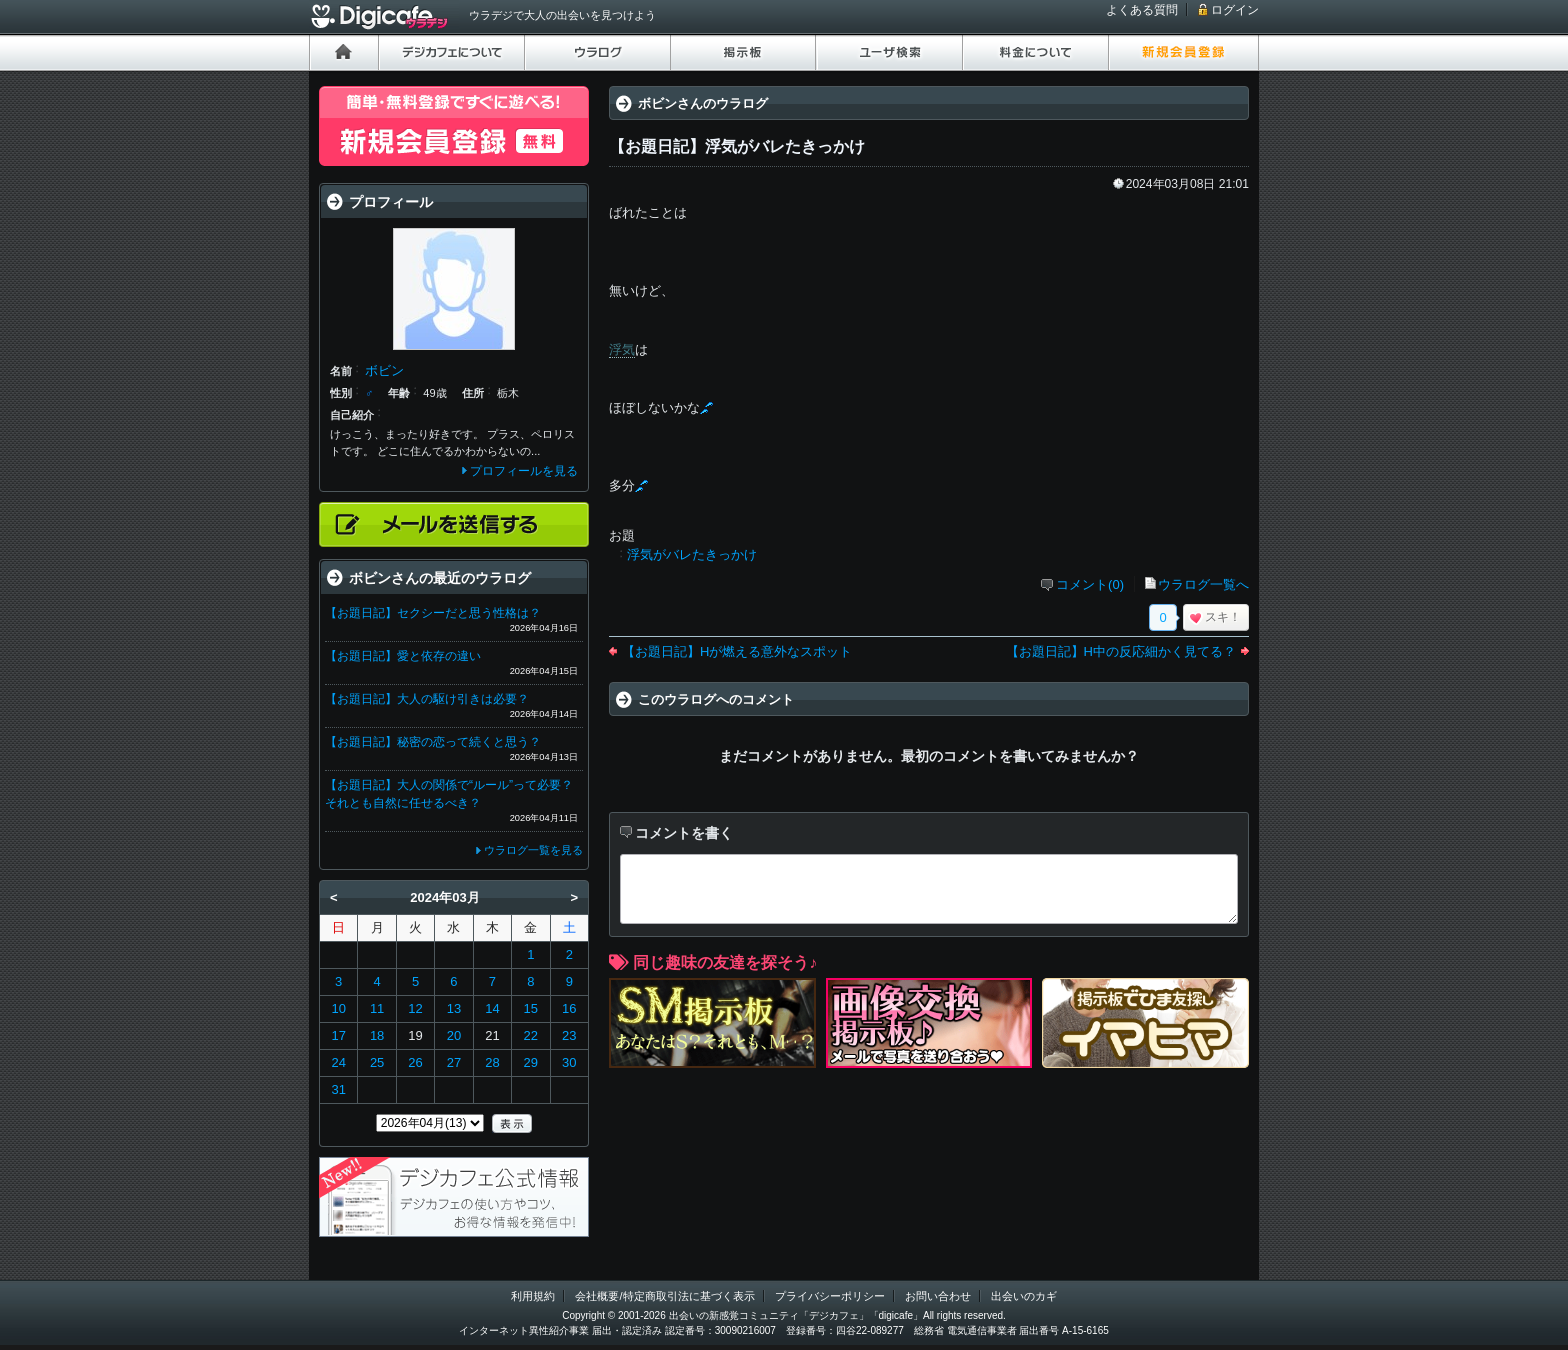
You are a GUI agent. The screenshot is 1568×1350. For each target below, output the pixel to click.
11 (377, 1008)
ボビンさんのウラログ (703, 103)
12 (415, 1008)
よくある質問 (1142, 10)
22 (531, 1035)
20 (454, 1035)
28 (492, 1062)
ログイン (1235, 10)
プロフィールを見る (524, 471)
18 (377, 1035)
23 (569, 1035)
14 (492, 1008)
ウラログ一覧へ (1203, 584)
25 (377, 1062)
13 (454, 1008)
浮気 (622, 349)
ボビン (384, 370)
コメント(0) (1090, 584)
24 (338, 1062)
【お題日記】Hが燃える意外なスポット (737, 651)
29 (531, 1062)
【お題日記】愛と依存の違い (403, 656)
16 (569, 1008)
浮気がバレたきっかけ (692, 554)
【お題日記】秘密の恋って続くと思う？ (433, 742)
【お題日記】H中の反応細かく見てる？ (1121, 651)
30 (569, 1062)
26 (415, 1062)
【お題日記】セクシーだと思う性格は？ (433, 613)
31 (338, 1089)
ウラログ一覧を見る (533, 850)
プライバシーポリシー (830, 1296)
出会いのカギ (1024, 1296)
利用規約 (533, 1296)
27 (454, 1062)
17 (338, 1035)
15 (531, 1008)
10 (338, 1008)
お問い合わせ (938, 1296)
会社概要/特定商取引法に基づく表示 (664, 1296)
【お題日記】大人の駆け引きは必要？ (427, 699)
